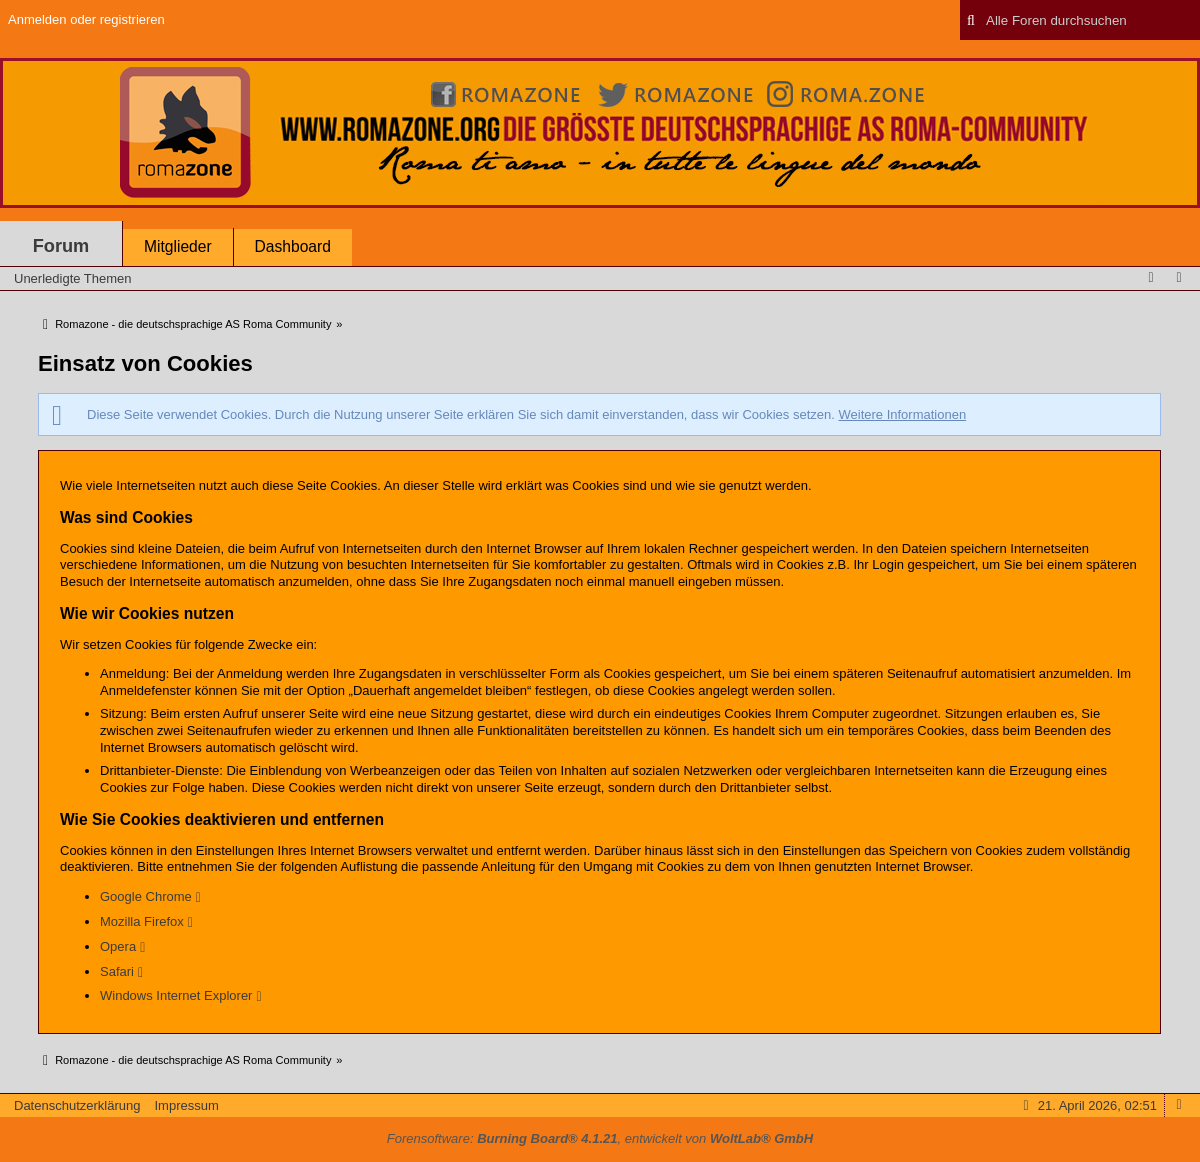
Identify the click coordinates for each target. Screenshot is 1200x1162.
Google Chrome (146, 896)
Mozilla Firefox (142, 921)
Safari (117, 971)
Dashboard (293, 246)
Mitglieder (178, 246)
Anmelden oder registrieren (86, 19)
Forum (61, 246)
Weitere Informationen (902, 414)
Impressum (186, 1105)
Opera (118, 946)
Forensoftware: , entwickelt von (600, 1138)
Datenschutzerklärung (77, 1105)
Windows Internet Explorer (176, 995)
